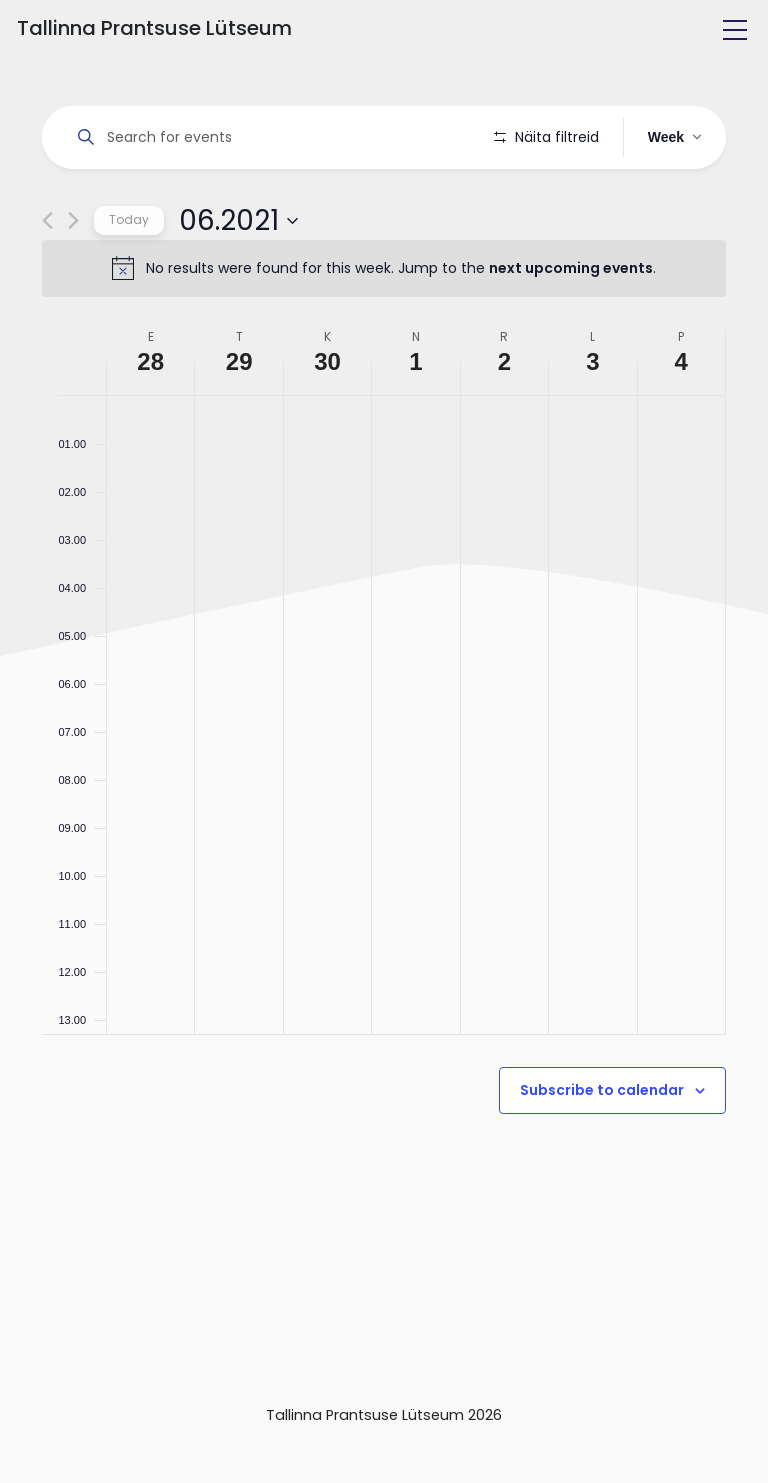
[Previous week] (47, 277)
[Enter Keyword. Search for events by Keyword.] (271, 137)
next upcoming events (571, 325)
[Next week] (73, 277)
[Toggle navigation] (735, 30)
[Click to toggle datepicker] (238, 277)
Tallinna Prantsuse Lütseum (154, 28)
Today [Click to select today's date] (129, 276)
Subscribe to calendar (602, 1147)
